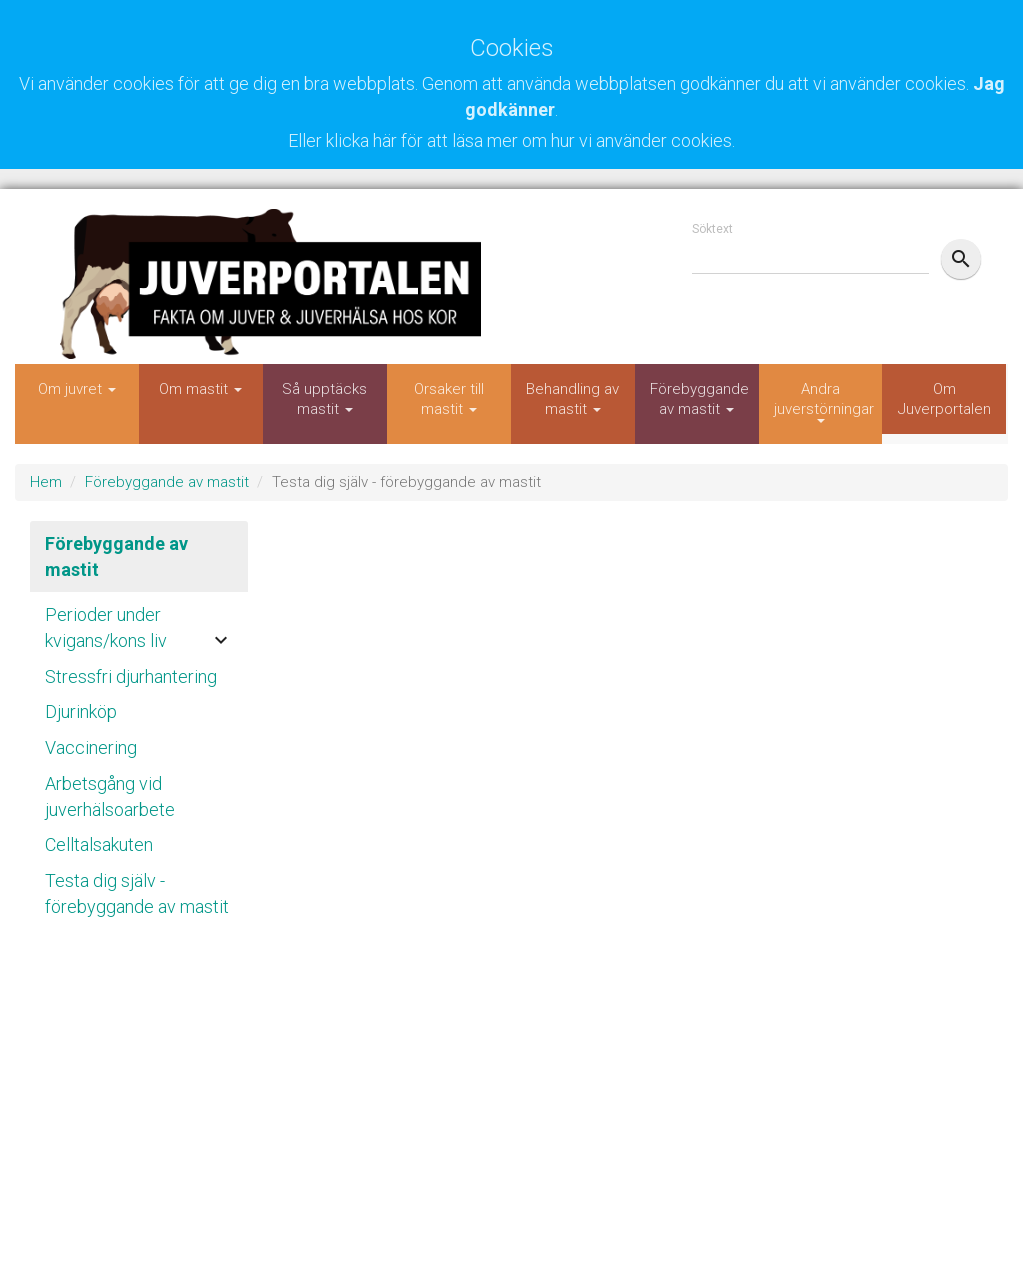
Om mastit (200, 389)
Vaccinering (91, 747)
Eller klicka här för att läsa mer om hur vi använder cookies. (511, 140)
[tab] (139, 622)
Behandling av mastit (572, 399)
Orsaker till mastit (449, 399)
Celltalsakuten (99, 844)
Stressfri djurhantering (131, 676)
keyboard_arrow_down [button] (221, 640)
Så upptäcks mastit (324, 399)
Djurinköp (81, 711)
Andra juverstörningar (824, 401)
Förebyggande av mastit (699, 399)
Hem (46, 482)
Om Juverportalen (944, 399)
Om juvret (77, 389)
